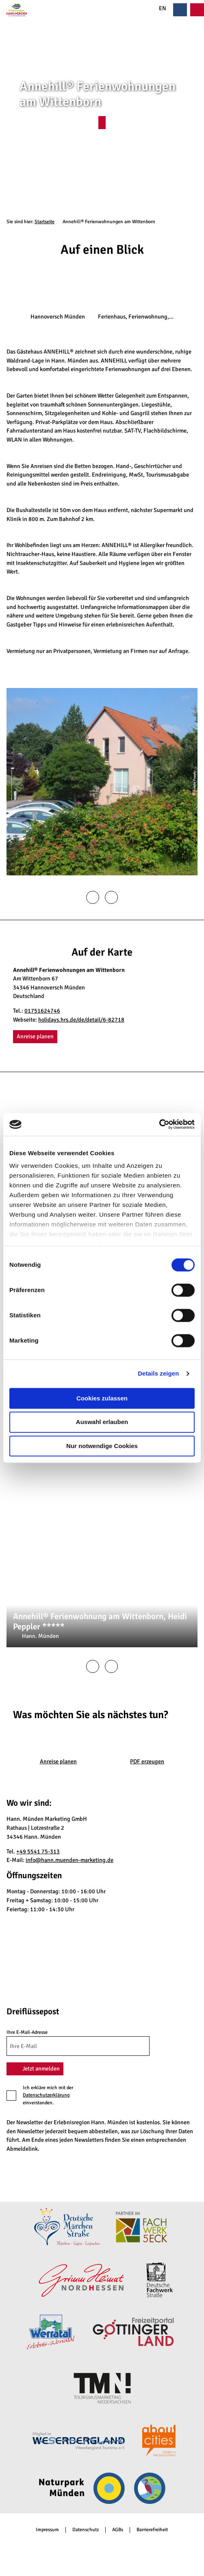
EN (158, 8)
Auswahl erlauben (102, 1422)
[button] (102, 122)
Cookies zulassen (102, 1398)
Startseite (44, 222)
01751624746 (42, 1010)
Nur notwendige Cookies (102, 1445)
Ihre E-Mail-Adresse (27, 2032)
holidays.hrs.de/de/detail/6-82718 (81, 1019)
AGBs (117, 2530)
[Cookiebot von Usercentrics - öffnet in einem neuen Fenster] (159, 1124)
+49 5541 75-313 (38, 1851)
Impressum (47, 2530)
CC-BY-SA (194, 1564)
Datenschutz (85, 2530)
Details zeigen (158, 1373)
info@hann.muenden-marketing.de (69, 1860)
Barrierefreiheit (152, 2530)
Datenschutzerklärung (46, 2095)
